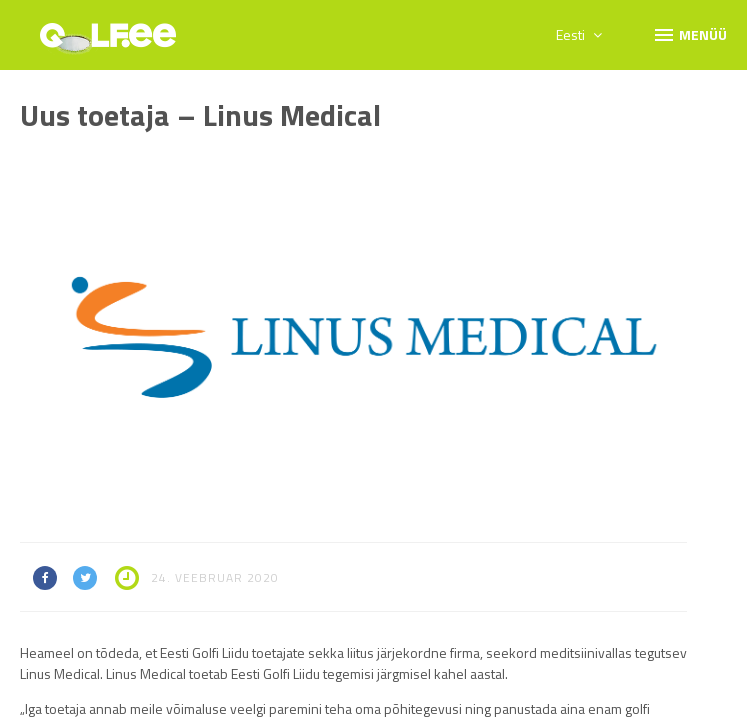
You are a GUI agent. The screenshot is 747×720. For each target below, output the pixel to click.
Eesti (579, 34)
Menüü (689, 34)
